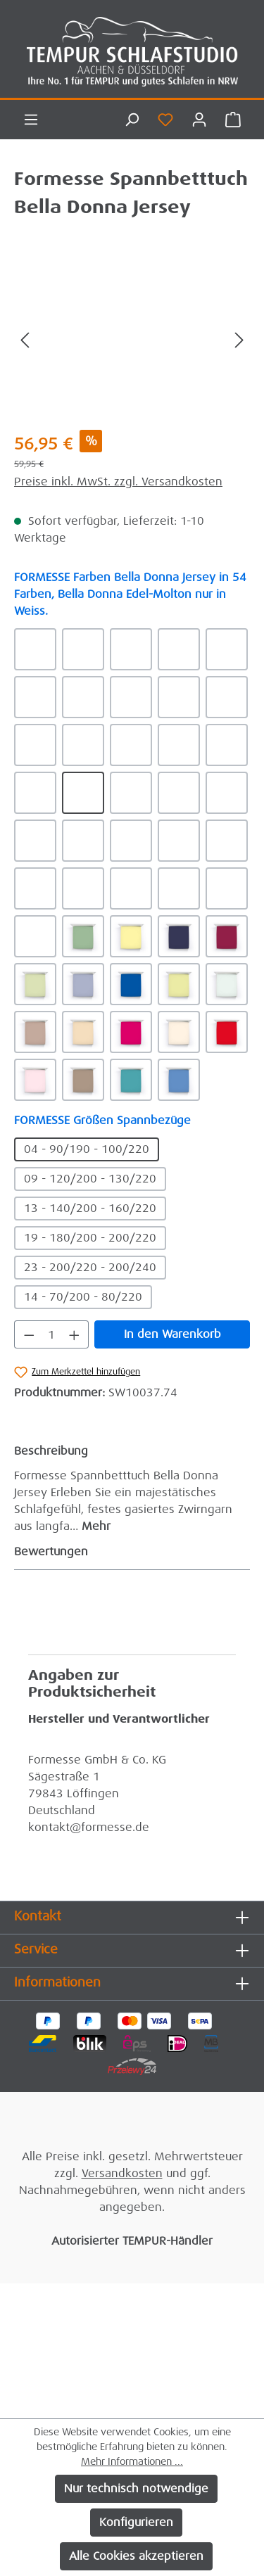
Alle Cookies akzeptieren (136, 2556)
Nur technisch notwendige (136, 2488)
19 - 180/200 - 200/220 (90, 1237)
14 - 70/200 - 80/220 (83, 1296)
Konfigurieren (136, 2522)
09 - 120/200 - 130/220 (90, 1178)
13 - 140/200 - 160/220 (90, 1208)
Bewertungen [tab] (128, 1552)
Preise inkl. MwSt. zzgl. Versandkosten (118, 481)
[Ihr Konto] (199, 120)
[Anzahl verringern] (29, 1334)
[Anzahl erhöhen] (74, 1334)
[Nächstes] (239, 339)
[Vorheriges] (24, 339)
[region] (132, 339)
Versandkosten (122, 2173)
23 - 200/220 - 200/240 (90, 1267)
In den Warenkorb (172, 1334)
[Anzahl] (52, 1334)
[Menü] (31, 120)
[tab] (128, 1488)
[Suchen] (132, 120)
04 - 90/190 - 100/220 (86, 1149)
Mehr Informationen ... (132, 2461)
